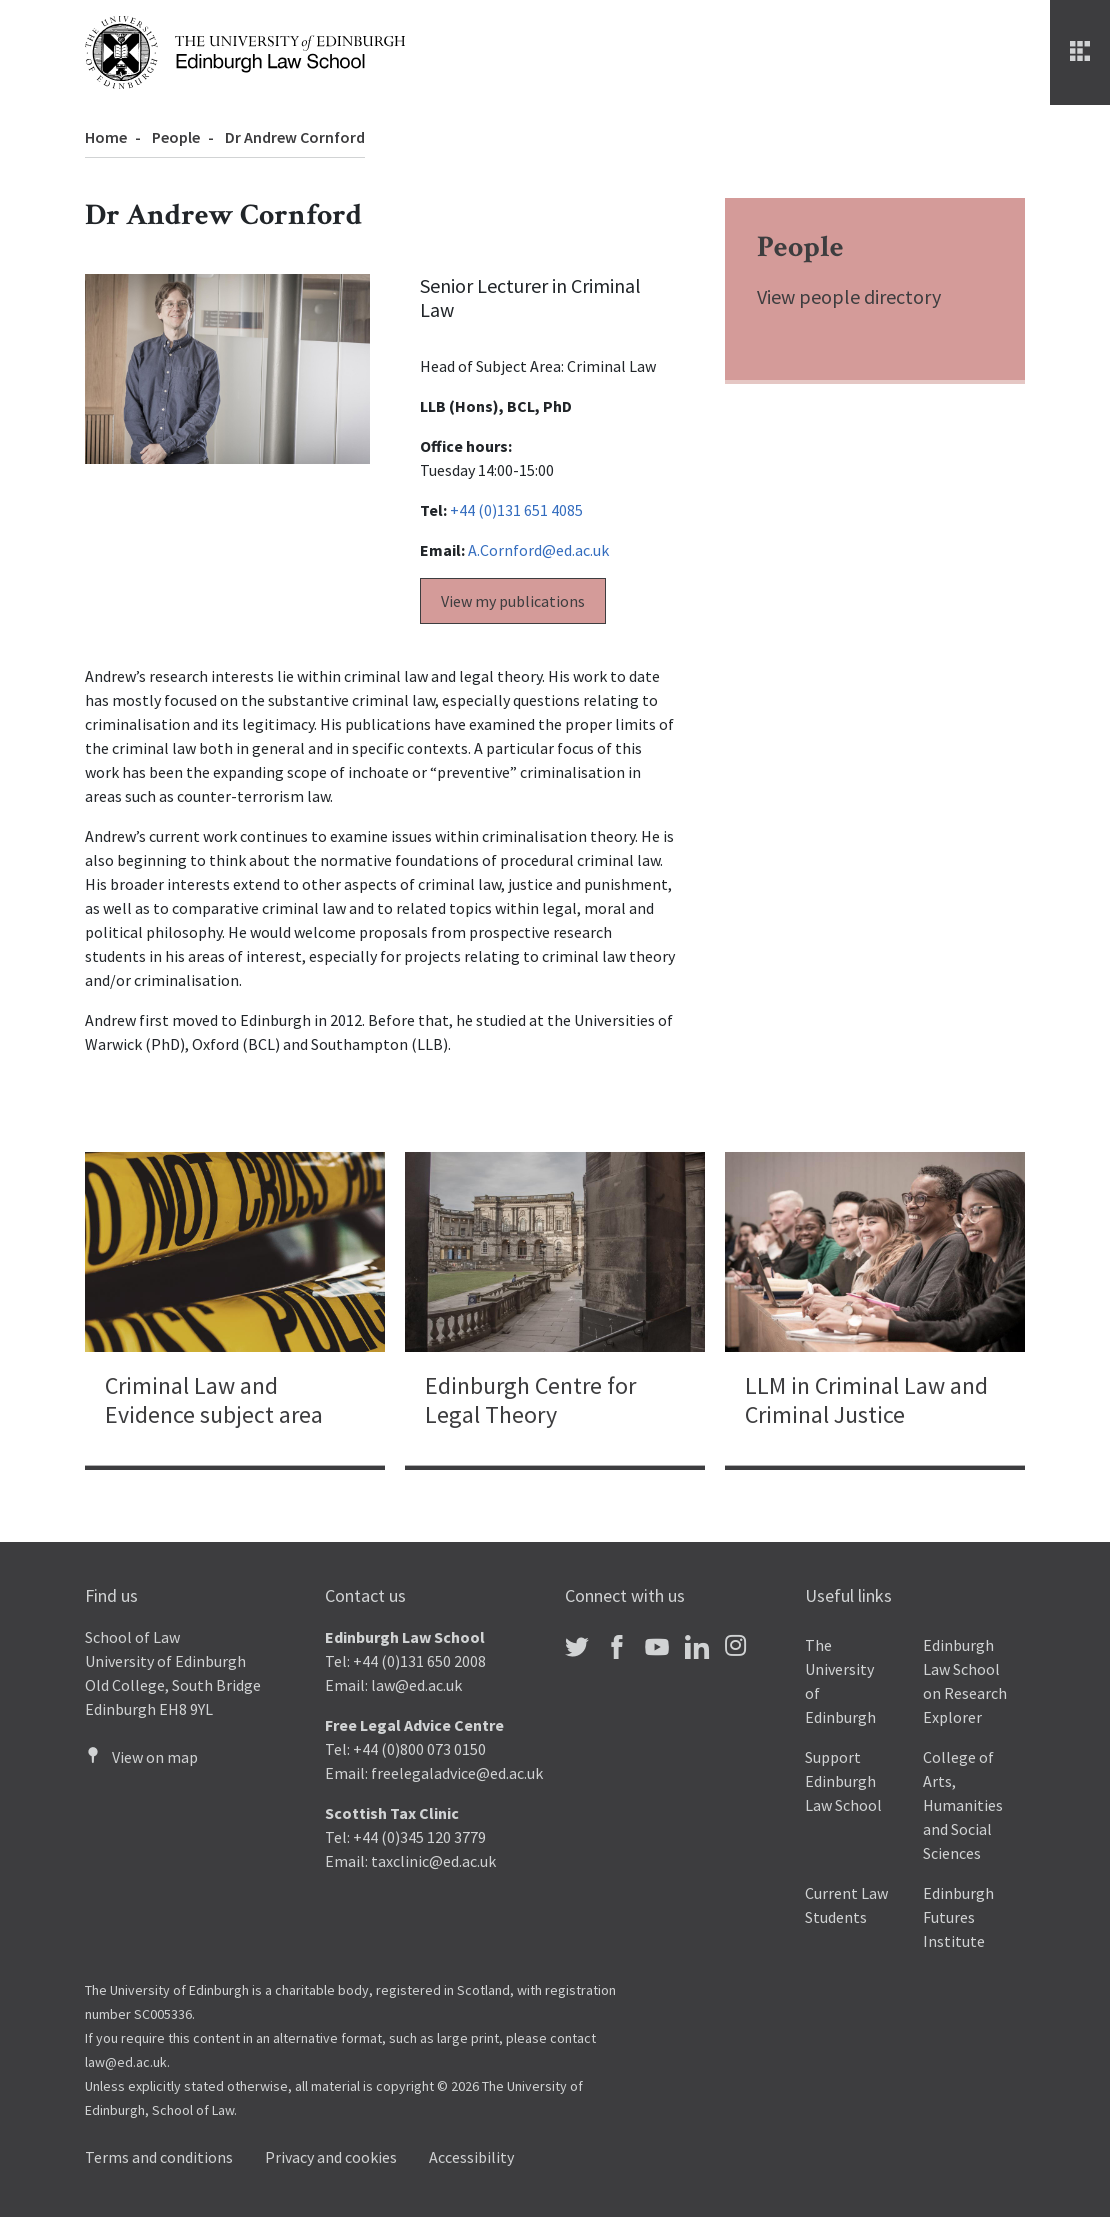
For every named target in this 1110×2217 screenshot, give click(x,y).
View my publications (513, 601)
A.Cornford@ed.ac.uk (538, 550)
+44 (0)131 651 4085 (516, 510)
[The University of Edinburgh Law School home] (245, 50)
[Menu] (1080, 52)
